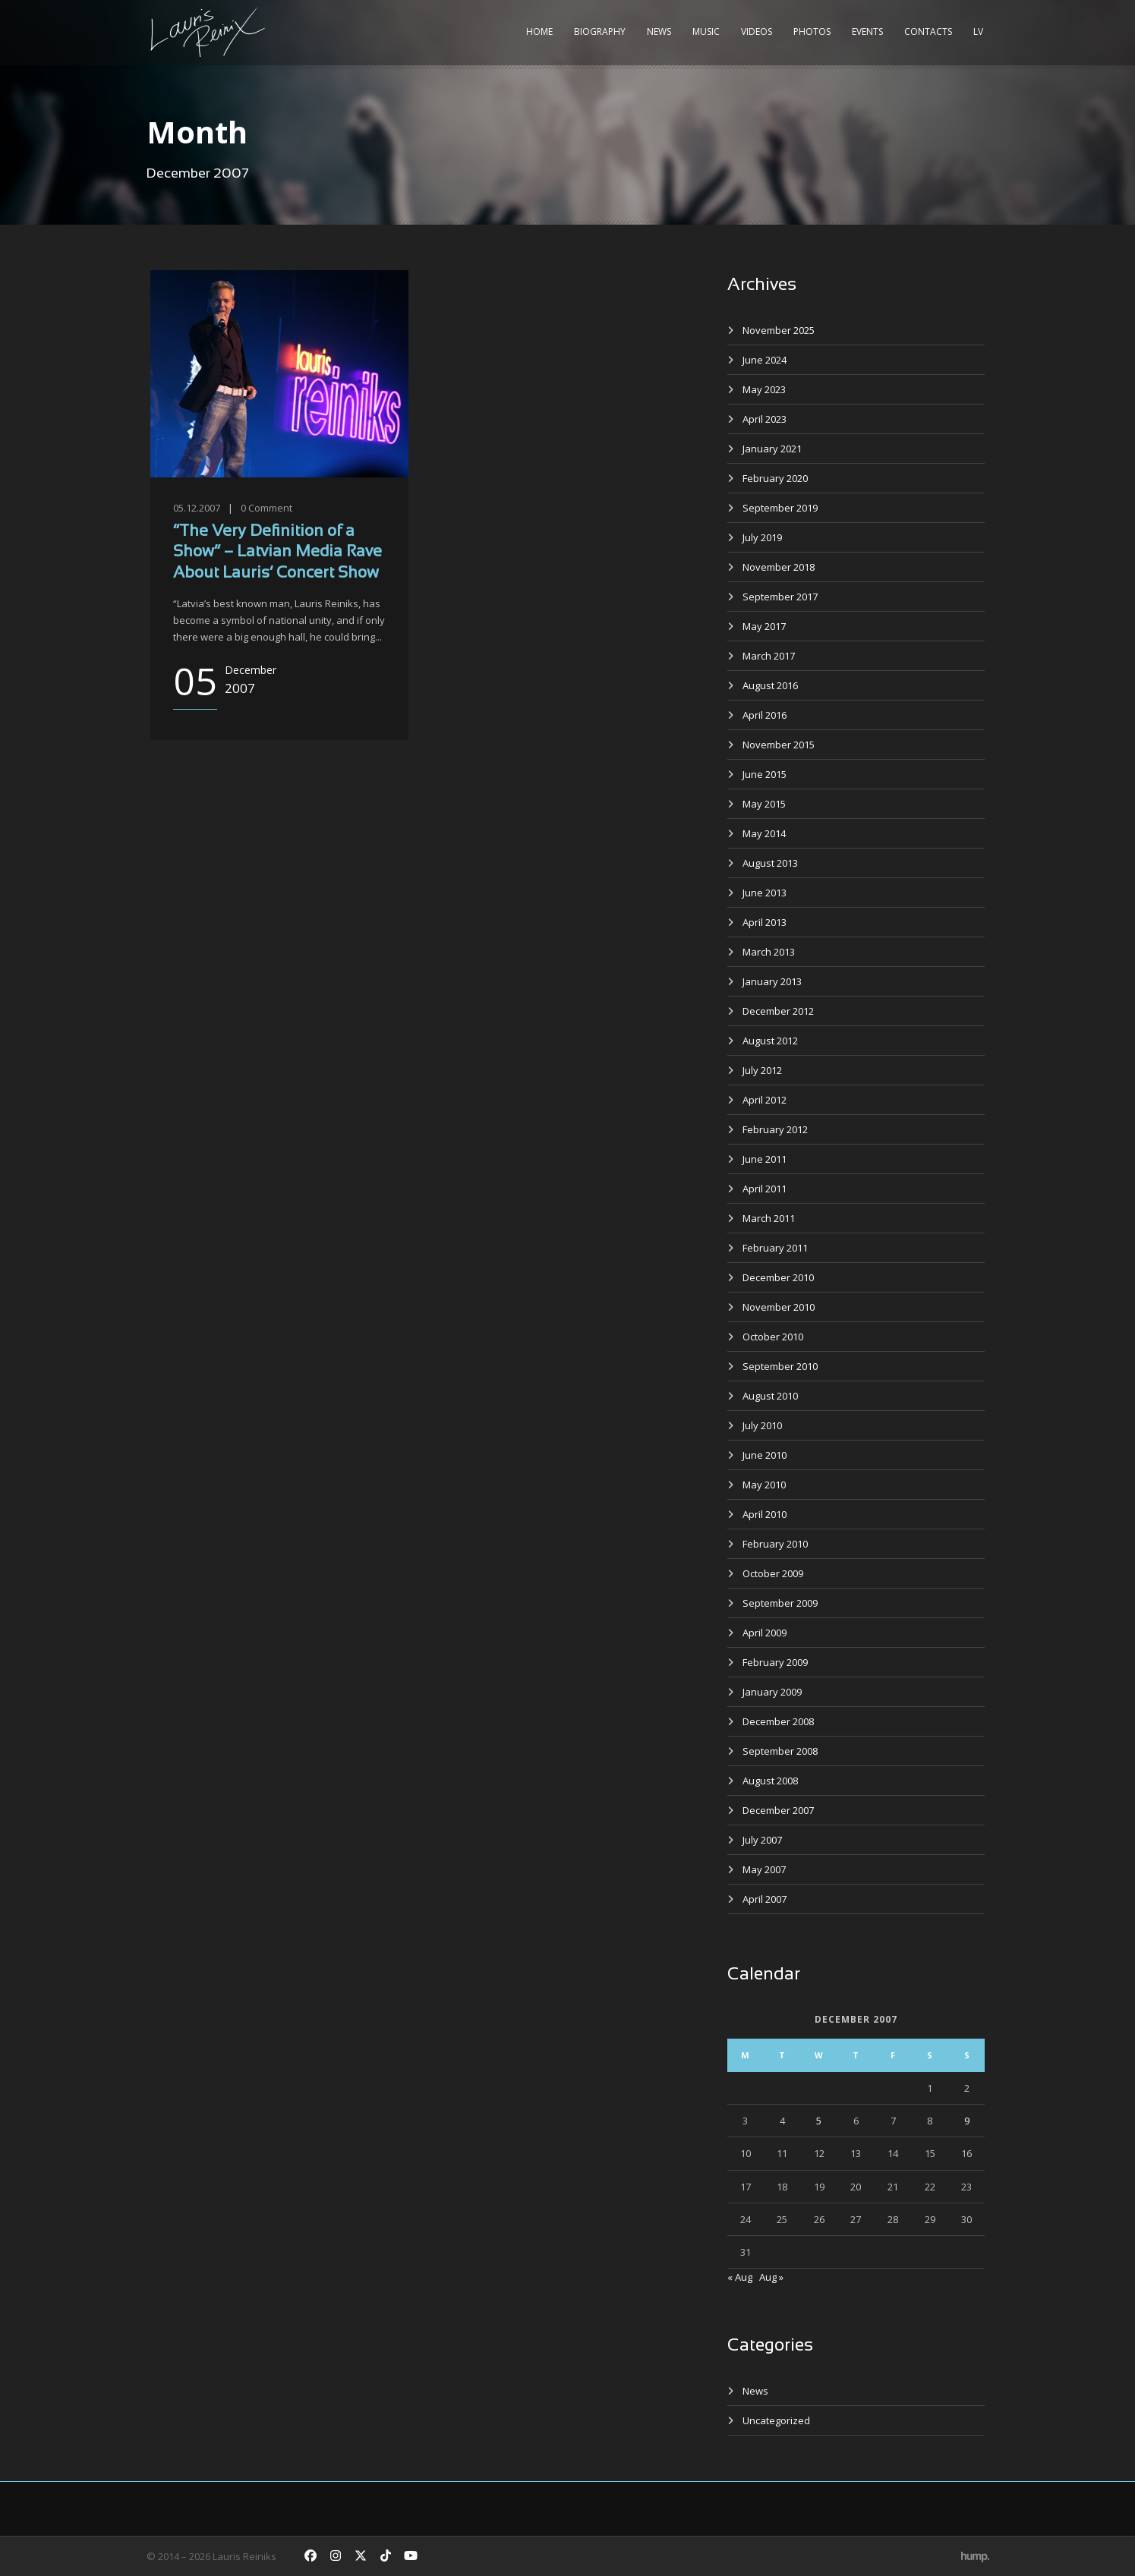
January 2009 (772, 1692)
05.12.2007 (196, 508)
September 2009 (780, 1603)
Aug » (771, 2277)
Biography (600, 31)
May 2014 (764, 833)
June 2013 (764, 892)
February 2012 (775, 1129)
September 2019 (780, 508)
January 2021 (772, 448)
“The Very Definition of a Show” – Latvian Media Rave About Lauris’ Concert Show (277, 552)
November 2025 (778, 330)
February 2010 (775, 1544)
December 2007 (778, 1810)
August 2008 (770, 1780)
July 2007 (762, 1840)
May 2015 (764, 804)
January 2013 (772, 981)
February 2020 (775, 478)
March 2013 (768, 952)
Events (867, 31)
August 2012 (770, 1040)
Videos (756, 31)
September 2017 (780, 596)
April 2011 (764, 1188)
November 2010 (778, 1307)
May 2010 (764, 1484)
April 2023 (764, 419)
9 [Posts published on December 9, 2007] (966, 2120)
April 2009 (764, 1632)
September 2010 (780, 1366)
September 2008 (780, 1751)
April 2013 (764, 922)
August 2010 (770, 1396)
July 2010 (762, 1425)
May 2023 (764, 389)
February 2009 (775, 1662)
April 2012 (764, 1100)
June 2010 (764, 1455)
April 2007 (764, 1899)
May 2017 (764, 626)
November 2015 (778, 744)
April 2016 (764, 715)
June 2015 (764, 774)
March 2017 (768, 656)
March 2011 (768, 1218)
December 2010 (778, 1277)
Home (539, 31)
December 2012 (778, 1011)
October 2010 (772, 1336)
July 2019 (762, 537)
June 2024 (764, 360)
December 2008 (778, 1721)
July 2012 (762, 1070)
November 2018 (778, 567)
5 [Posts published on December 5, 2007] (818, 2120)
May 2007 (764, 1869)
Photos (812, 31)
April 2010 (764, 1514)
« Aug (739, 2277)
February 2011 (775, 1248)
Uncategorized (776, 2420)
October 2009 (772, 1573)
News (659, 31)
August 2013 (770, 863)
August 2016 (770, 685)
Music (706, 31)
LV (978, 31)
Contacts (928, 31)
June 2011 (764, 1159)
